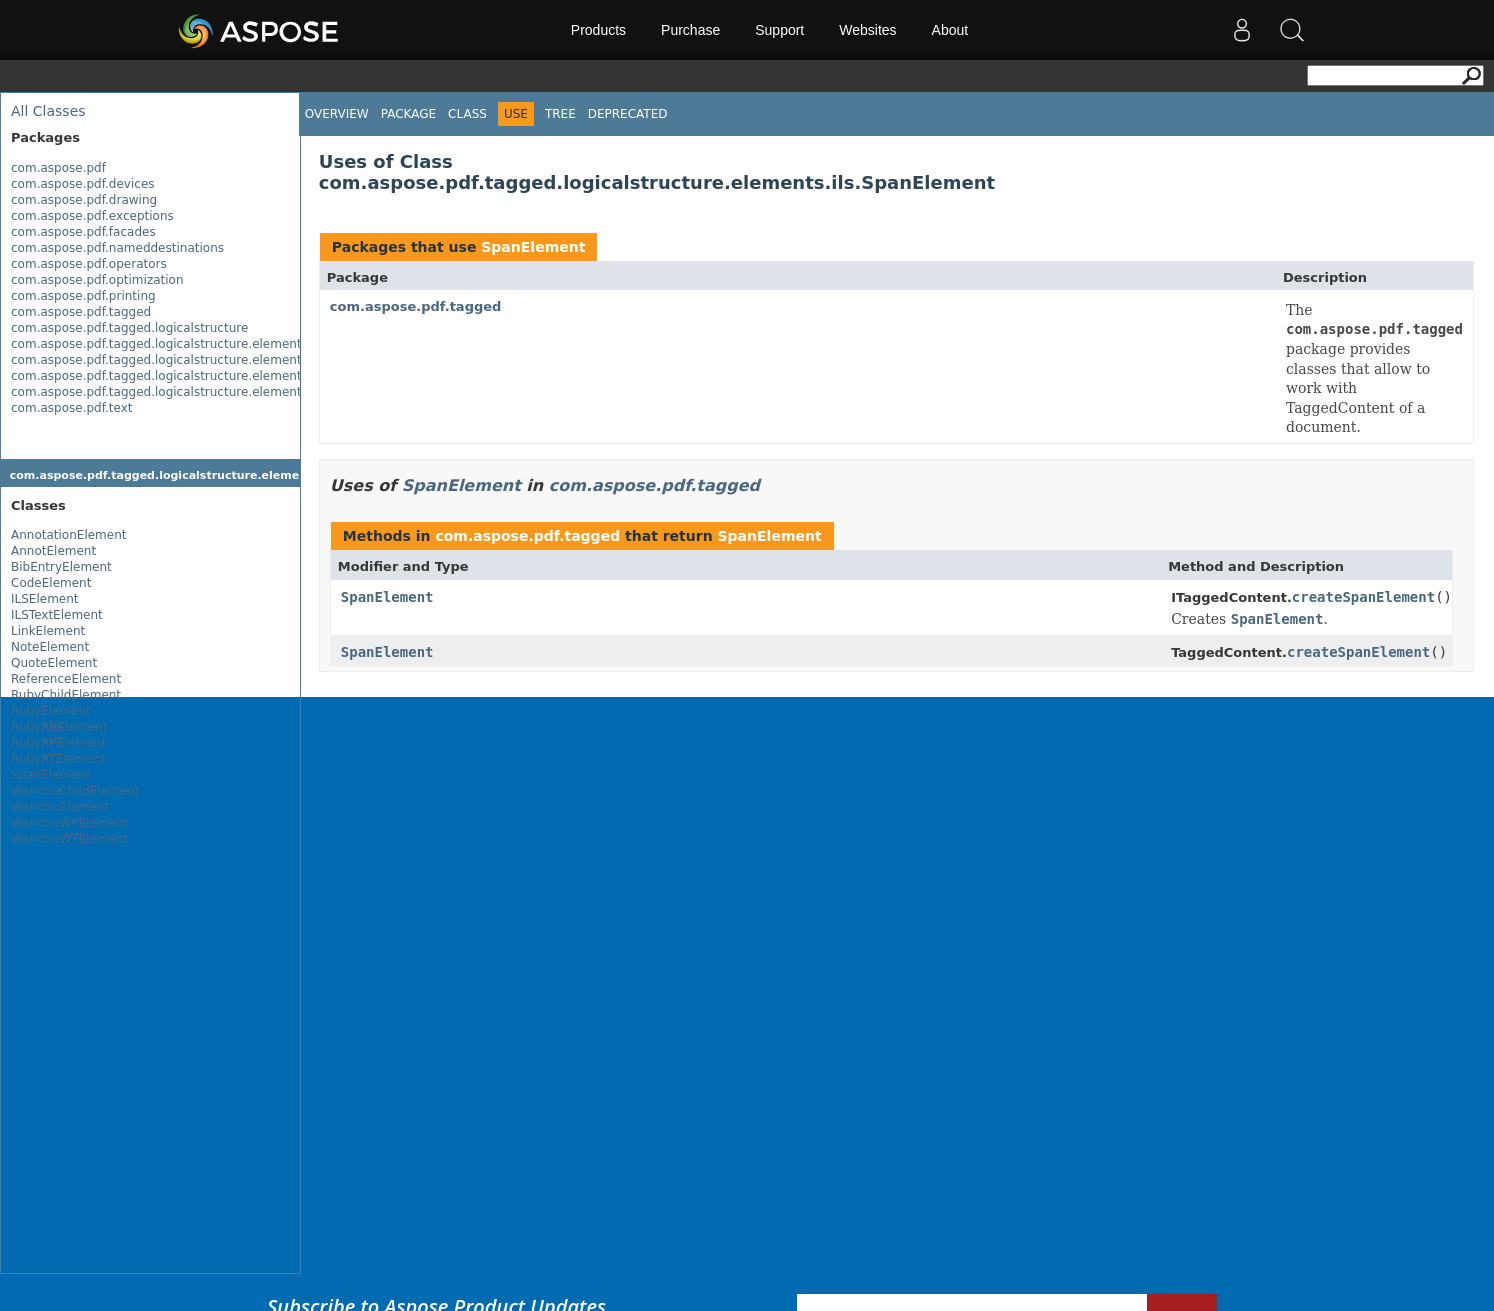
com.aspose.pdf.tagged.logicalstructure (129, 328)
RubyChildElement (66, 695)
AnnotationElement (69, 535)
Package (408, 114)
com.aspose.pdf (58, 168)
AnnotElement (53, 551)
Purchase (690, 30)
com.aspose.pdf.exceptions (92, 216)
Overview (337, 114)
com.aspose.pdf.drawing (84, 200)
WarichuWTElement (69, 839)
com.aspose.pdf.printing (83, 296)
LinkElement (48, 631)
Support (779, 30)
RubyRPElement (58, 743)
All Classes (48, 111)
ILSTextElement (57, 615)
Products (598, 30)
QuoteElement (54, 663)
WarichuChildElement (75, 791)
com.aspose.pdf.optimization (97, 280)
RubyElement (51, 711)
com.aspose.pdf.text (72, 408)
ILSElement (45, 599)
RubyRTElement (58, 759)
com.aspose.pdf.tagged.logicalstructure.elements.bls (170, 360)
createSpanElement (1363, 597)
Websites (867, 30)
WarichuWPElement (69, 823)
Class (467, 114)
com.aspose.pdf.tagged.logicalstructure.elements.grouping (188, 376)
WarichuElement (60, 807)
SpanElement (51, 775)
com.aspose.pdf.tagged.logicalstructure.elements (159, 344)
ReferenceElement (66, 679)
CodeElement (51, 583)
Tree (560, 114)
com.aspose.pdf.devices (83, 184)
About (950, 30)
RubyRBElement (59, 727)
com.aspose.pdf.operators (89, 264)
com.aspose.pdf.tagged (81, 312)
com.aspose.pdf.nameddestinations (117, 248)
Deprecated (628, 114)
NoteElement (50, 647)
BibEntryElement (61, 567)
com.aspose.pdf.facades (83, 232)
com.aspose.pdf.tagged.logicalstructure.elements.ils (168, 392)
